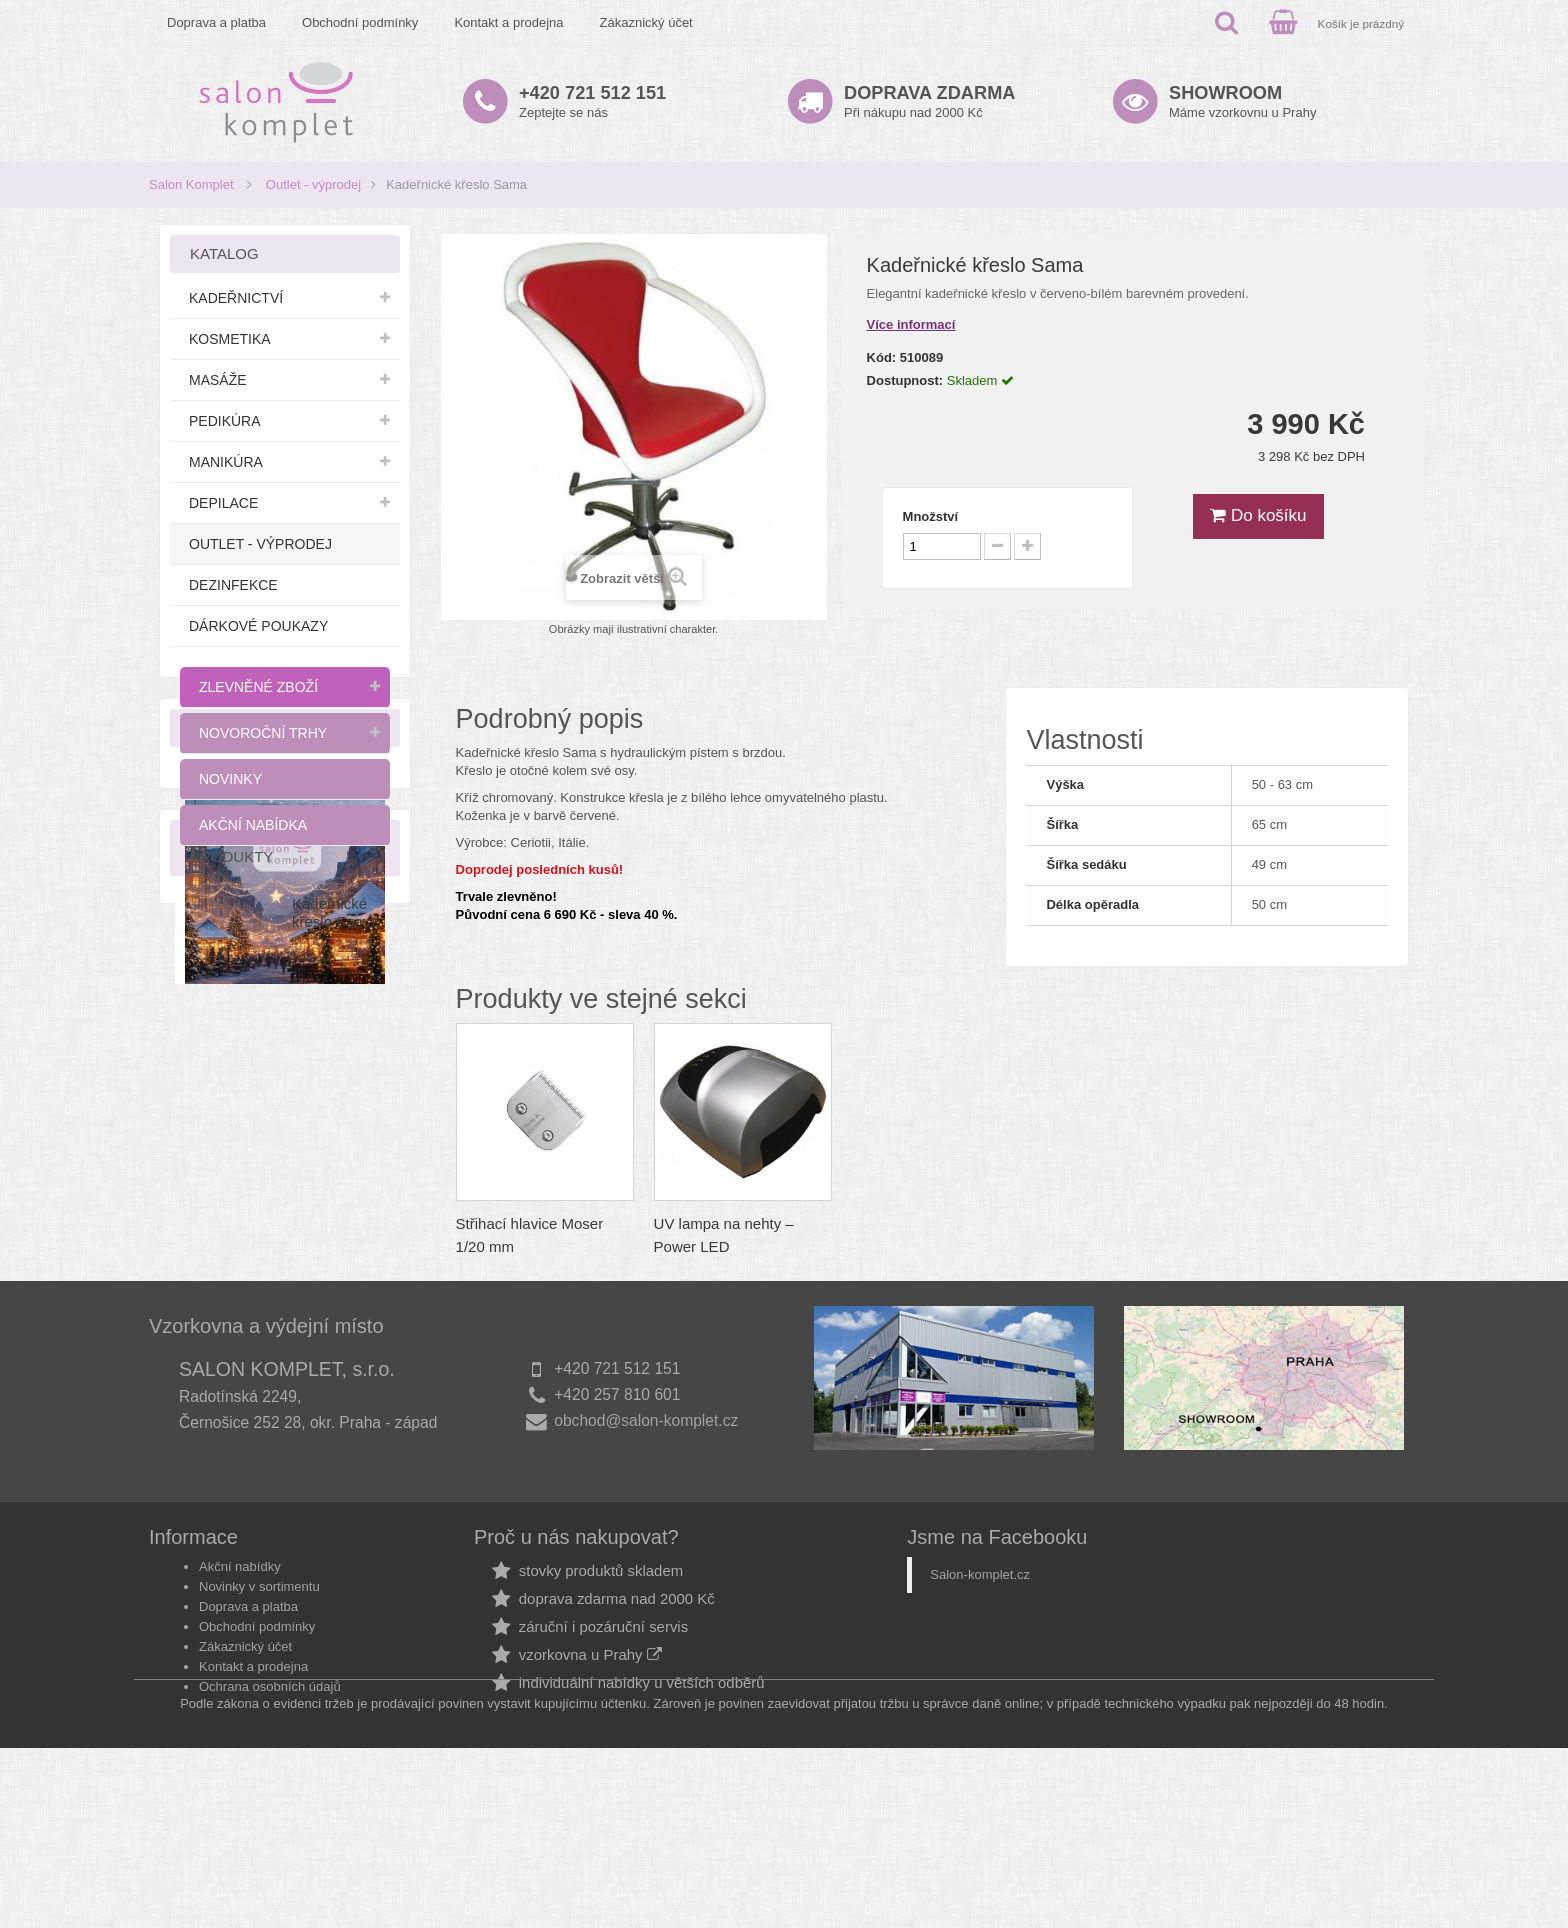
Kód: (882, 357)
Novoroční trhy (263, 733)
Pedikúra (225, 421)
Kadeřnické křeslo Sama (333, 1329)
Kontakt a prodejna (508, 22)
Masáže (218, 380)
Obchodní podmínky (360, 22)
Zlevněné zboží (258, 687)
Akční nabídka (253, 825)
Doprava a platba (216, 22)
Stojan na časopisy (519, 1223)
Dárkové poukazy (258, 626)
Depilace (223, 503)
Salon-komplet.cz (980, 1712)
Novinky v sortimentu (259, 1724)
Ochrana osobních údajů (270, 1824)
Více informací (911, 324)
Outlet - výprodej (313, 184)
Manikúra (226, 462)
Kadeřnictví (236, 298)
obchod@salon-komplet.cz (646, 1585)
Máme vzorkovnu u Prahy (1242, 101)
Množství (931, 516)
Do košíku (1258, 515)
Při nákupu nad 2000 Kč (929, 101)
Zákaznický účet (646, 22)
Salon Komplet (191, 184)
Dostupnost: (905, 380)
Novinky (230, 779)
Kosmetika (230, 339)
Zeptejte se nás (592, 101)
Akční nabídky (240, 1704)
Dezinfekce (233, 585)
